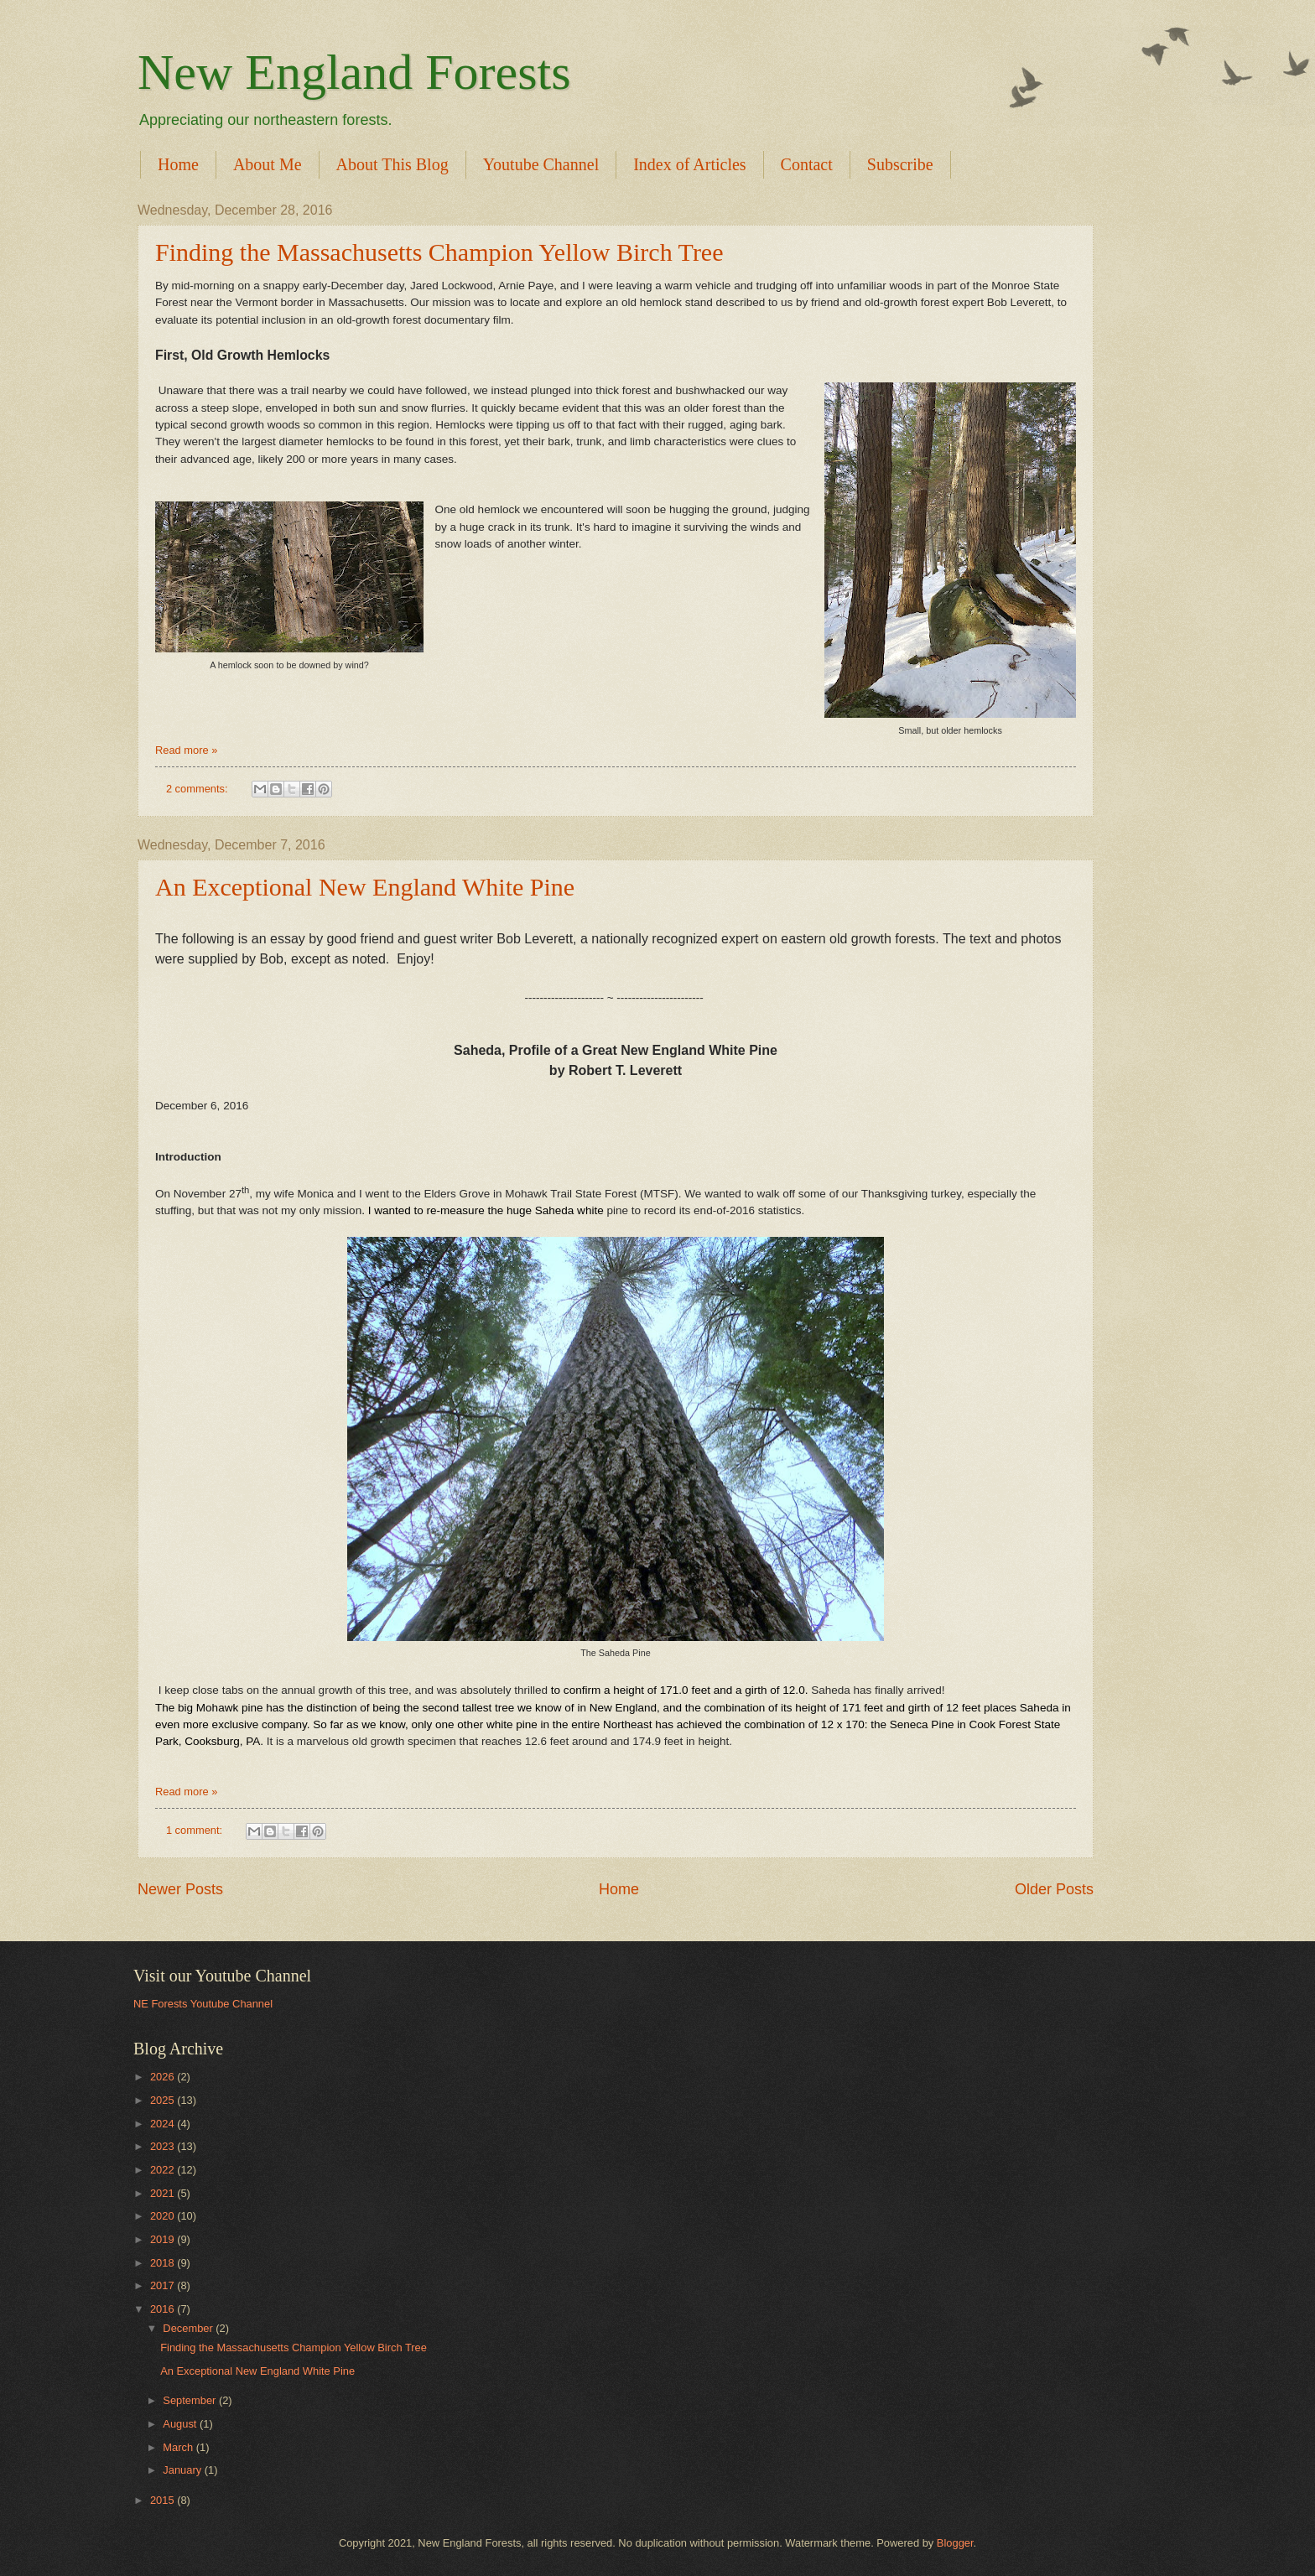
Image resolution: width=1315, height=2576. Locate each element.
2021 (163, 2193)
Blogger (955, 2543)
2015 (163, 2500)
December (189, 2328)
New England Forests (354, 72)
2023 (163, 2146)
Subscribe (900, 164)
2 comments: (198, 788)
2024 (163, 2123)
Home (178, 164)
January (183, 2470)
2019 (163, 2239)
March (179, 2447)
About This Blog (392, 164)
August (181, 2424)
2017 (163, 2285)
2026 (163, 2076)
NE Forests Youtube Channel (203, 2003)
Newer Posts (180, 1889)
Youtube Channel (541, 164)
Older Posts (1054, 1889)
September (191, 2400)
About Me (267, 164)
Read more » (186, 750)
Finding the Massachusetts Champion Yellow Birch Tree (439, 252)
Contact (807, 164)
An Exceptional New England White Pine (364, 887)
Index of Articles (689, 164)
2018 (163, 2263)
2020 (163, 2216)
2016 (163, 2309)
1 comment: (196, 1830)
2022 (163, 2169)
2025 (163, 2100)
